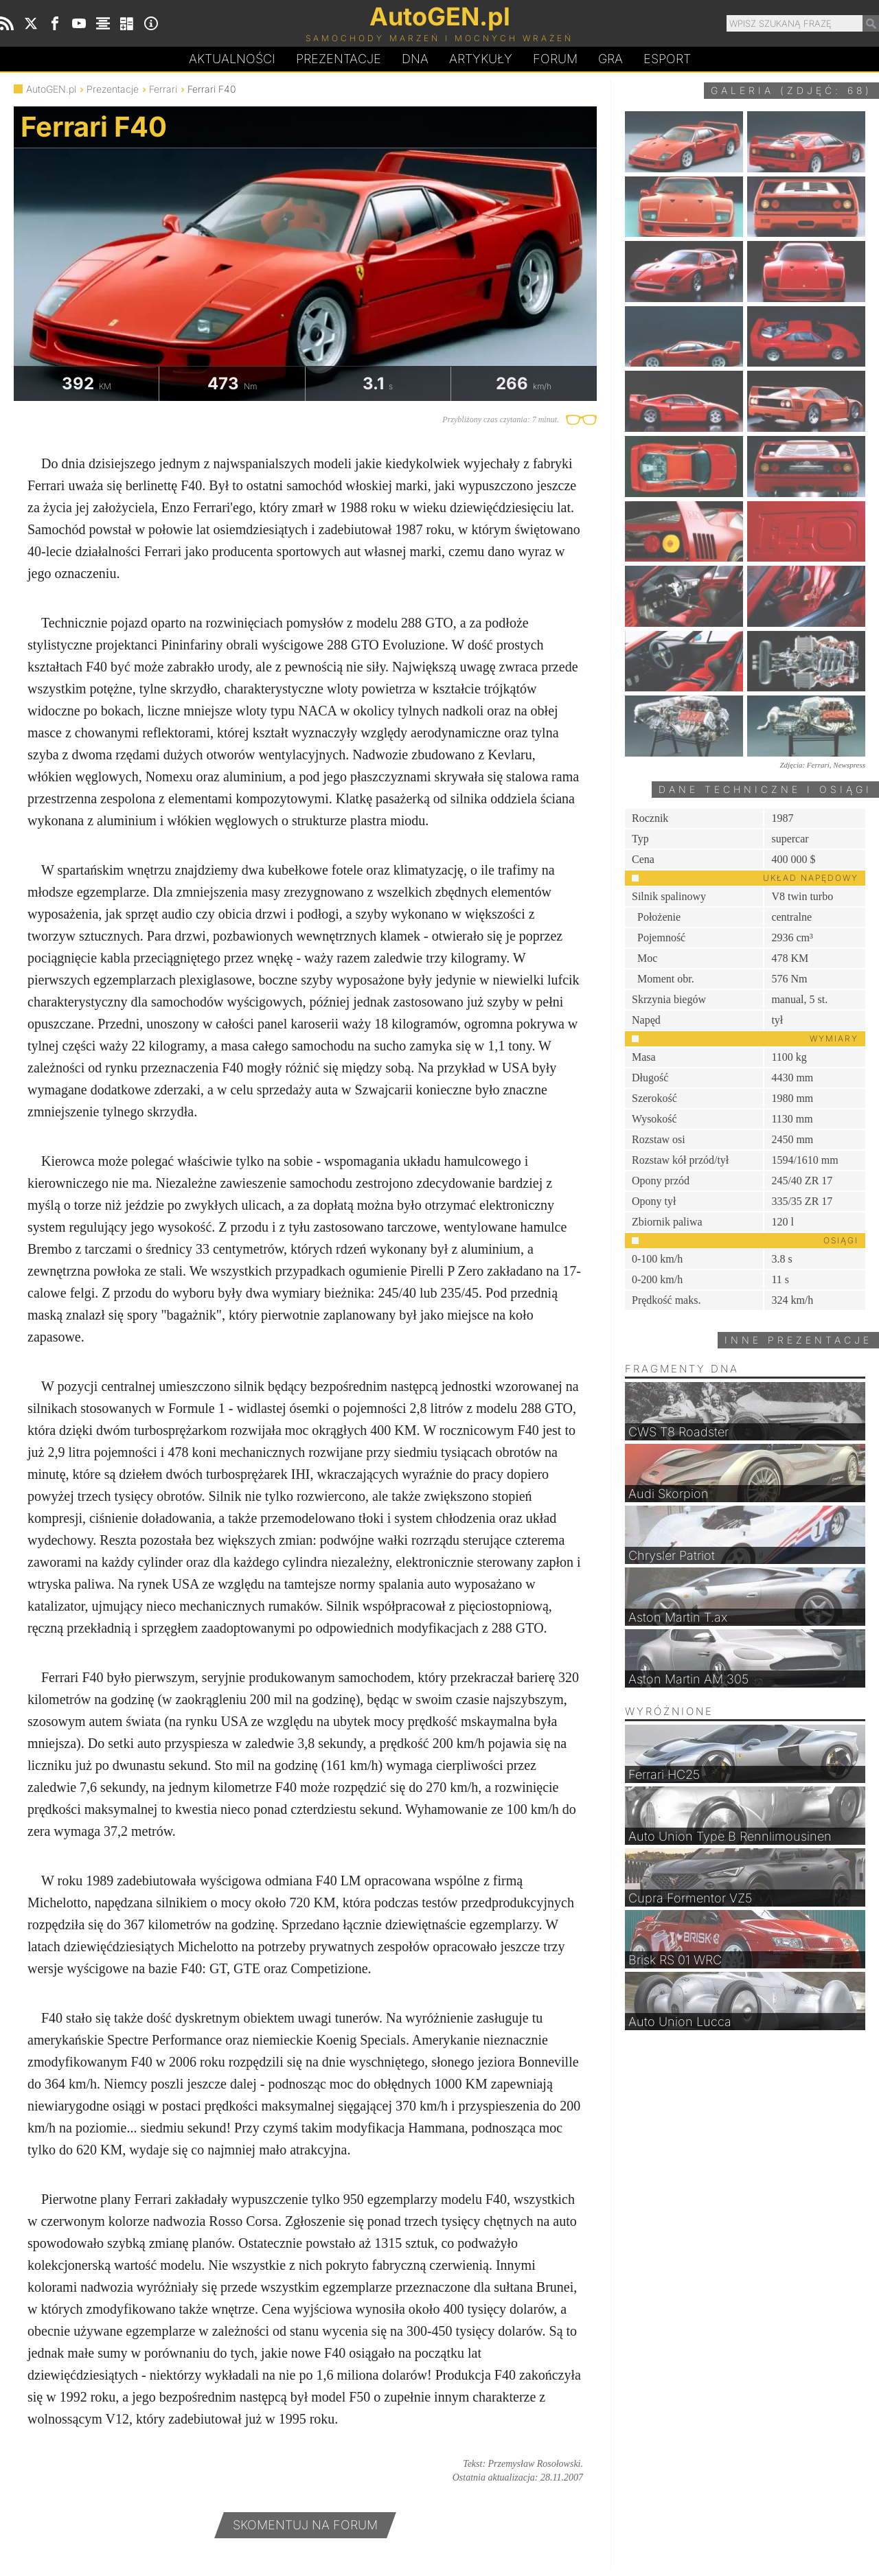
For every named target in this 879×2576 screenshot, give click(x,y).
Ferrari (163, 89)
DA (415, 59)
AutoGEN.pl (51, 89)
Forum (555, 58)
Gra (610, 58)
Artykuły (480, 58)
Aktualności (232, 58)
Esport (667, 58)
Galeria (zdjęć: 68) (791, 90)
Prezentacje (338, 58)
